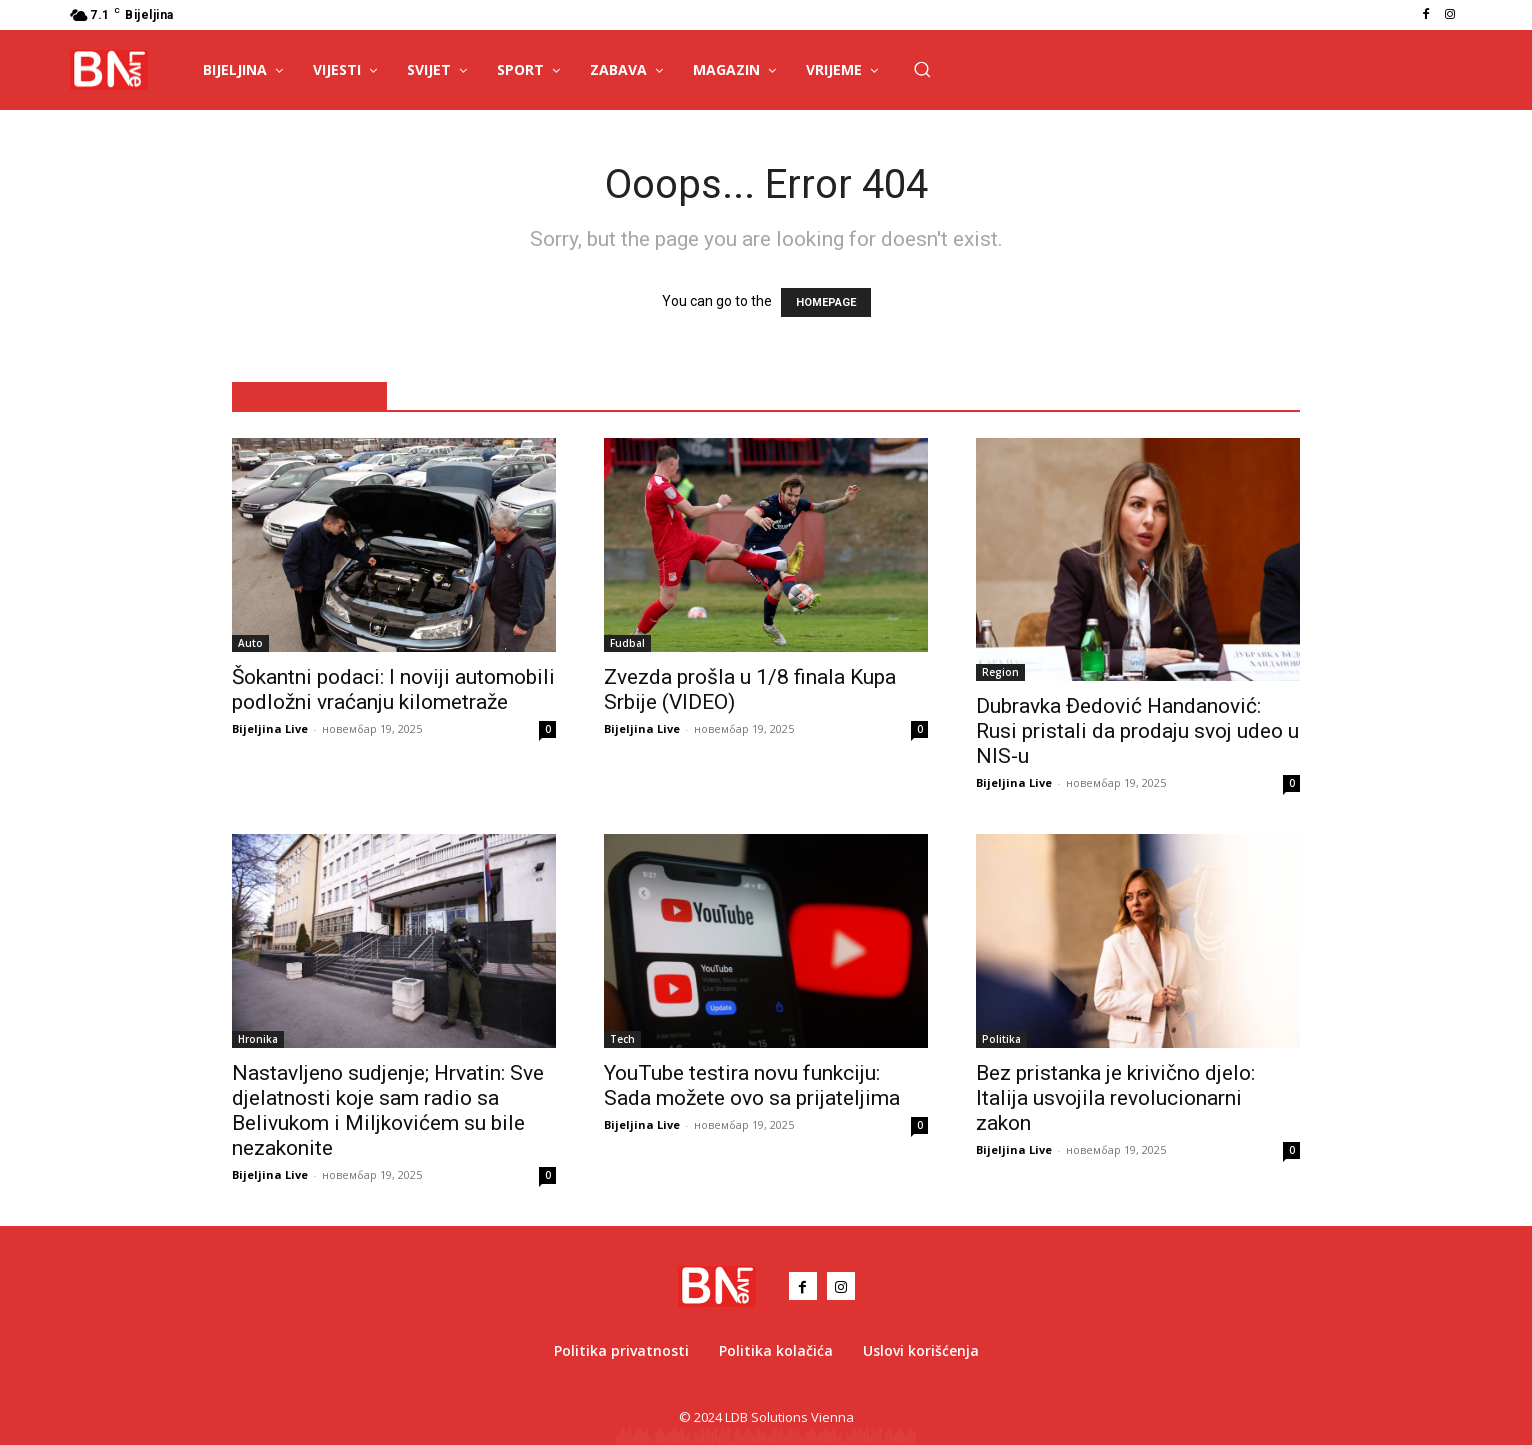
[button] (922, 69)
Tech (622, 1039)
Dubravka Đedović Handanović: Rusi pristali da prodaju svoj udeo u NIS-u (1137, 731)
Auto (250, 643)
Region (1000, 672)
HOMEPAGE (826, 302)
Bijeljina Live (270, 728)
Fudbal (627, 643)
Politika (1001, 1039)
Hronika (258, 1039)
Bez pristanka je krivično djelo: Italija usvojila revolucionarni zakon (1115, 1098)
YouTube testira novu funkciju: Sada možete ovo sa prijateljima (752, 1085)
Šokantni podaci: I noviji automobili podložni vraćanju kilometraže (393, 689)
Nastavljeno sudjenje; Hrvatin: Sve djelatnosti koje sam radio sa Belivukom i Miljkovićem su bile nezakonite (388, 1110)
